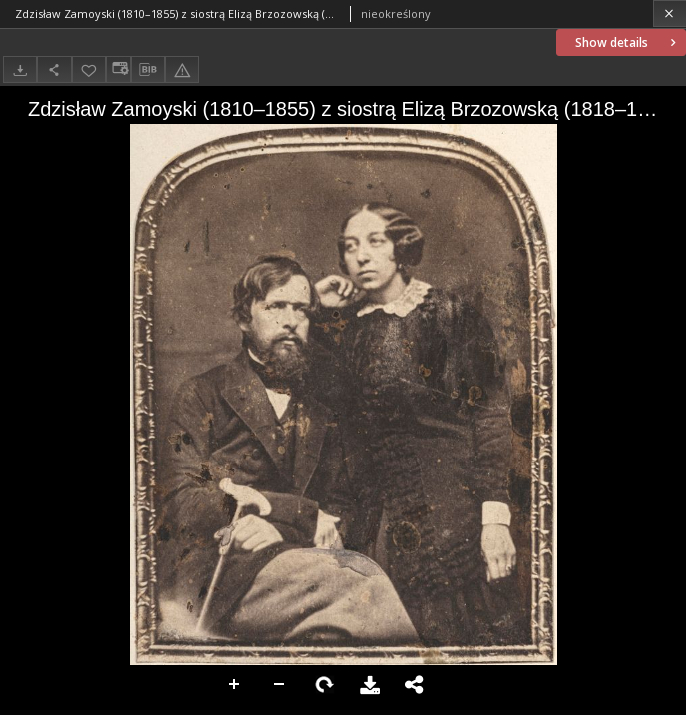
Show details (627, 42)
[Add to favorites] (89, 69)
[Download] (20, 69)
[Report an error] (182, 69)
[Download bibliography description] (148, 70)
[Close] (669, 13)
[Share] (54, 69)
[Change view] (118, 69)
